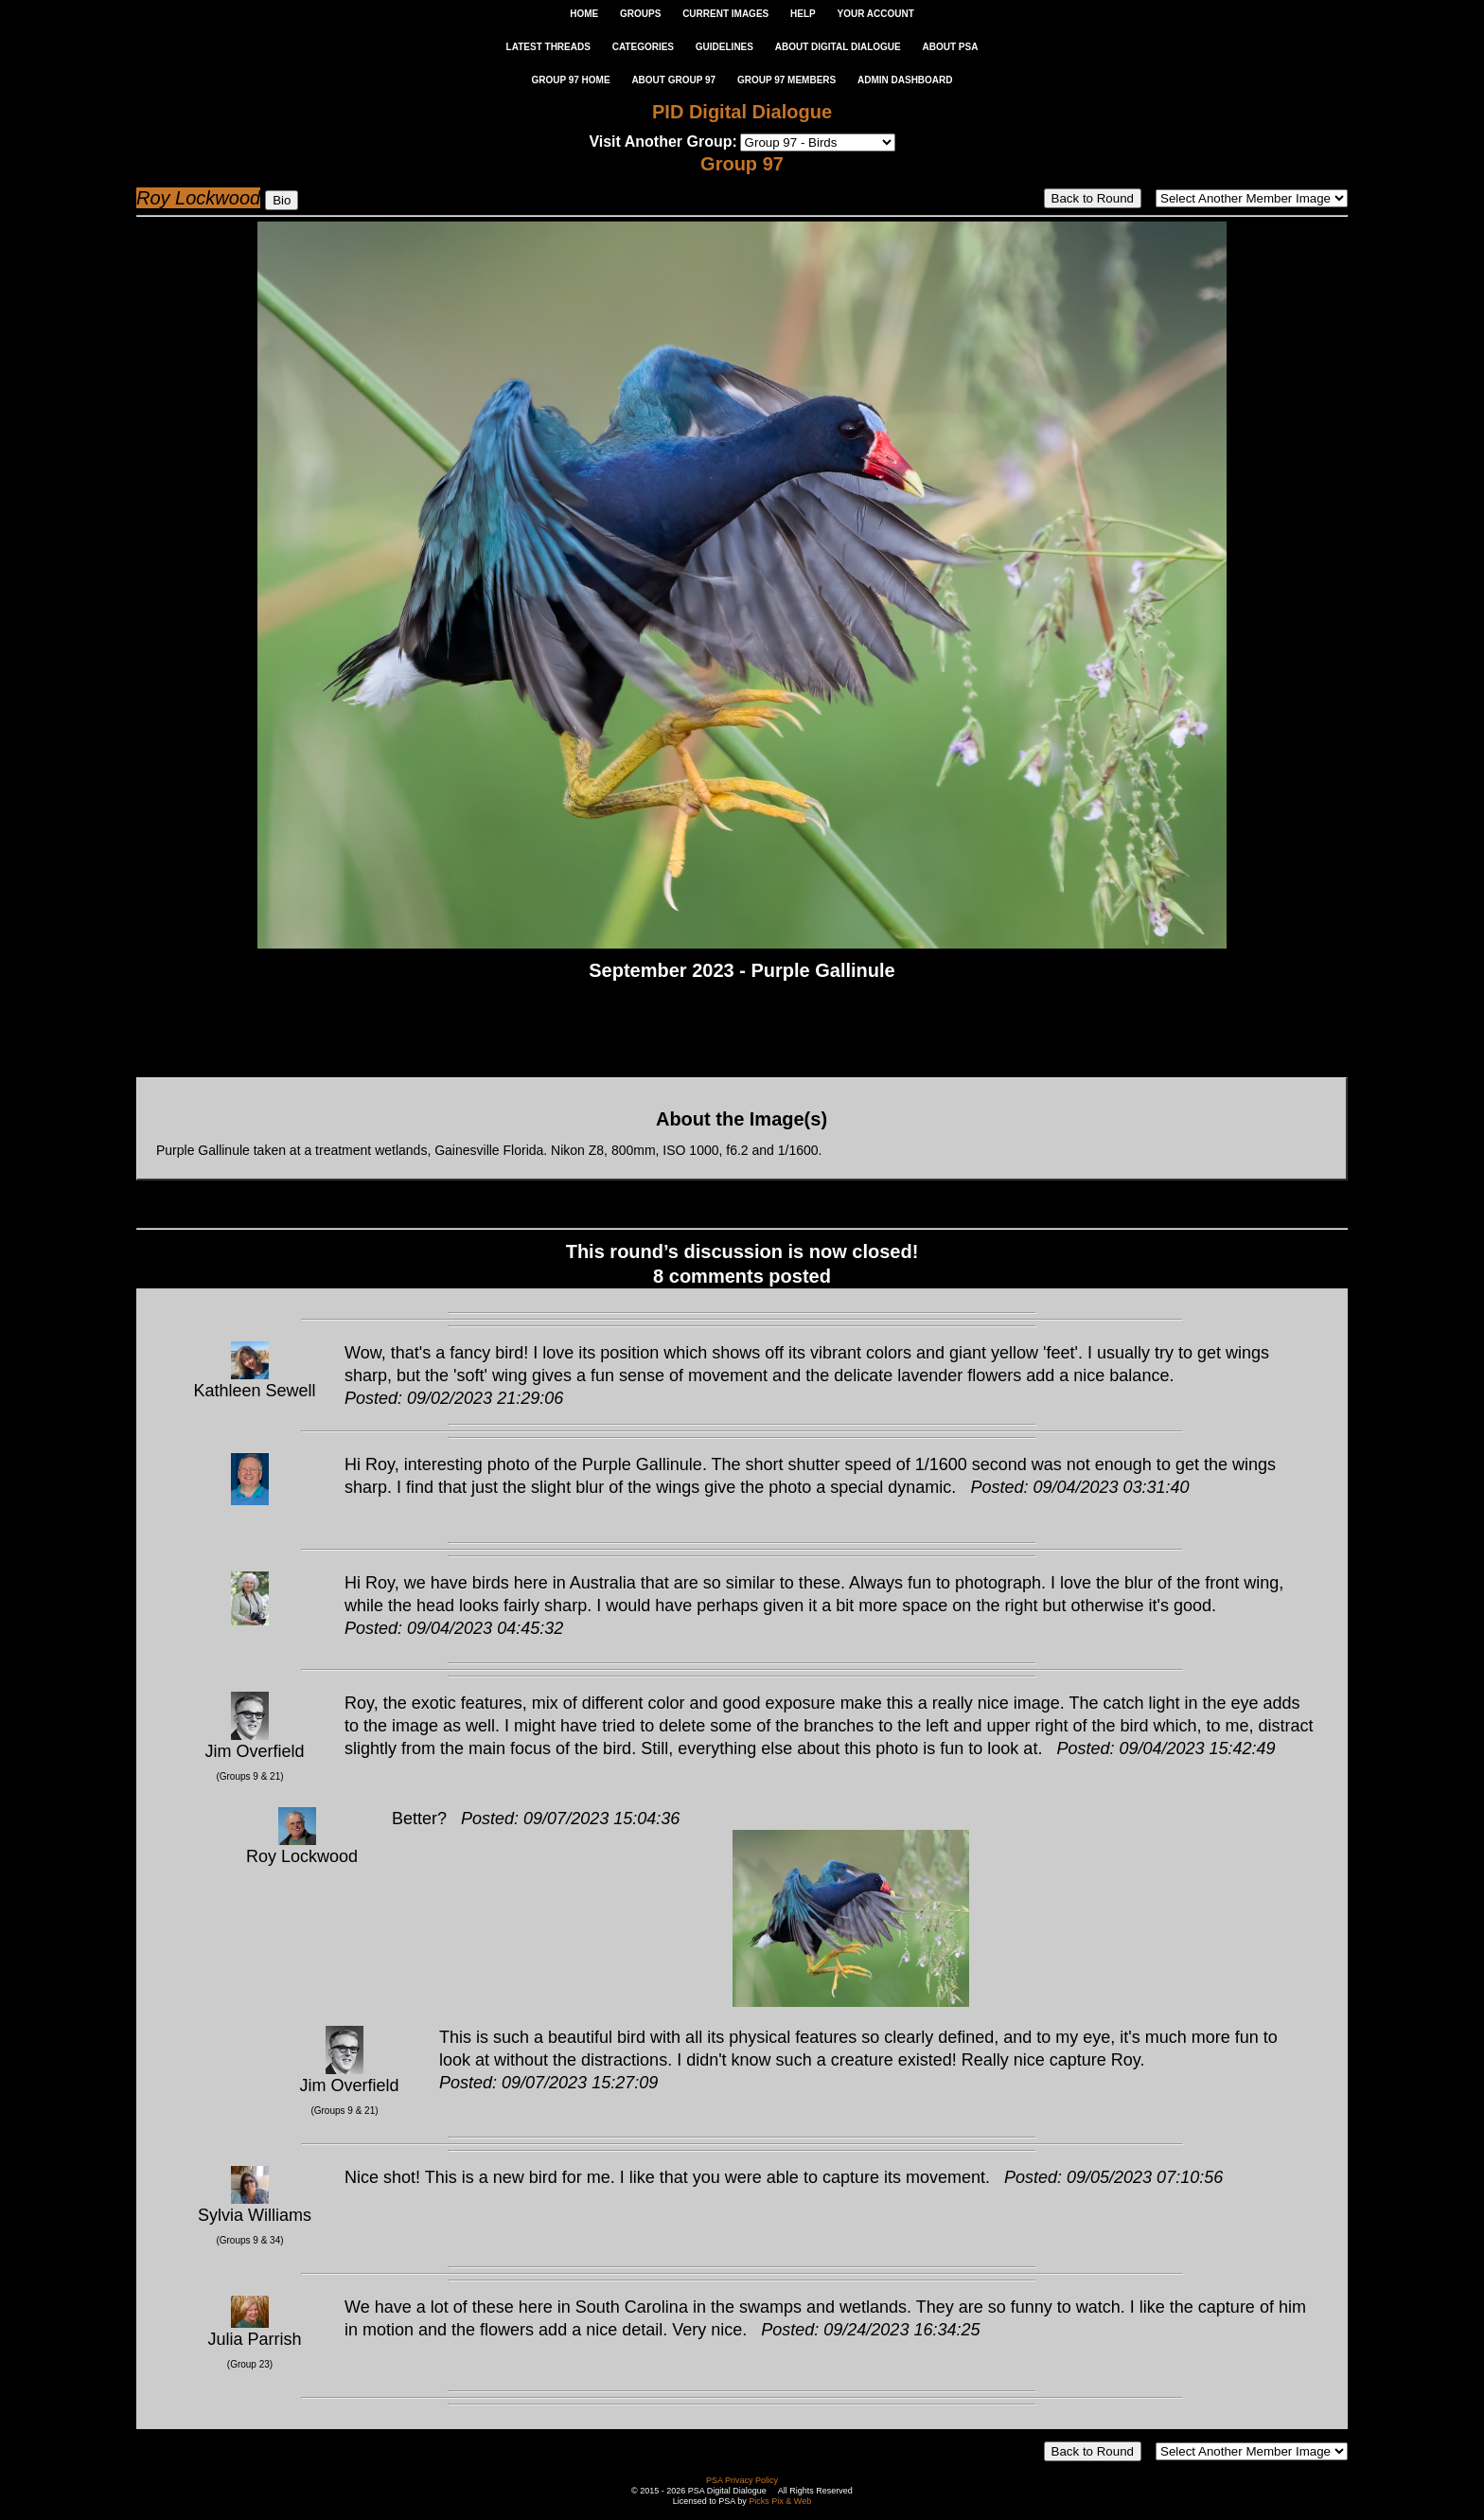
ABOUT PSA (950, 47)
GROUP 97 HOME (570, 80)
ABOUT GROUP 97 (673, 80)
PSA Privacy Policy (742, 2480)
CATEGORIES (643, 47)
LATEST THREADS (548, 47)
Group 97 (742, 163)
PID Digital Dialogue (742, 111)
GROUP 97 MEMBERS (786, 80)
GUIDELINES (724, 47)
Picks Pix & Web (780, 2501)
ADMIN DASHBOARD (905, 80)
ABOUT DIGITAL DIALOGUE (838, 47)
